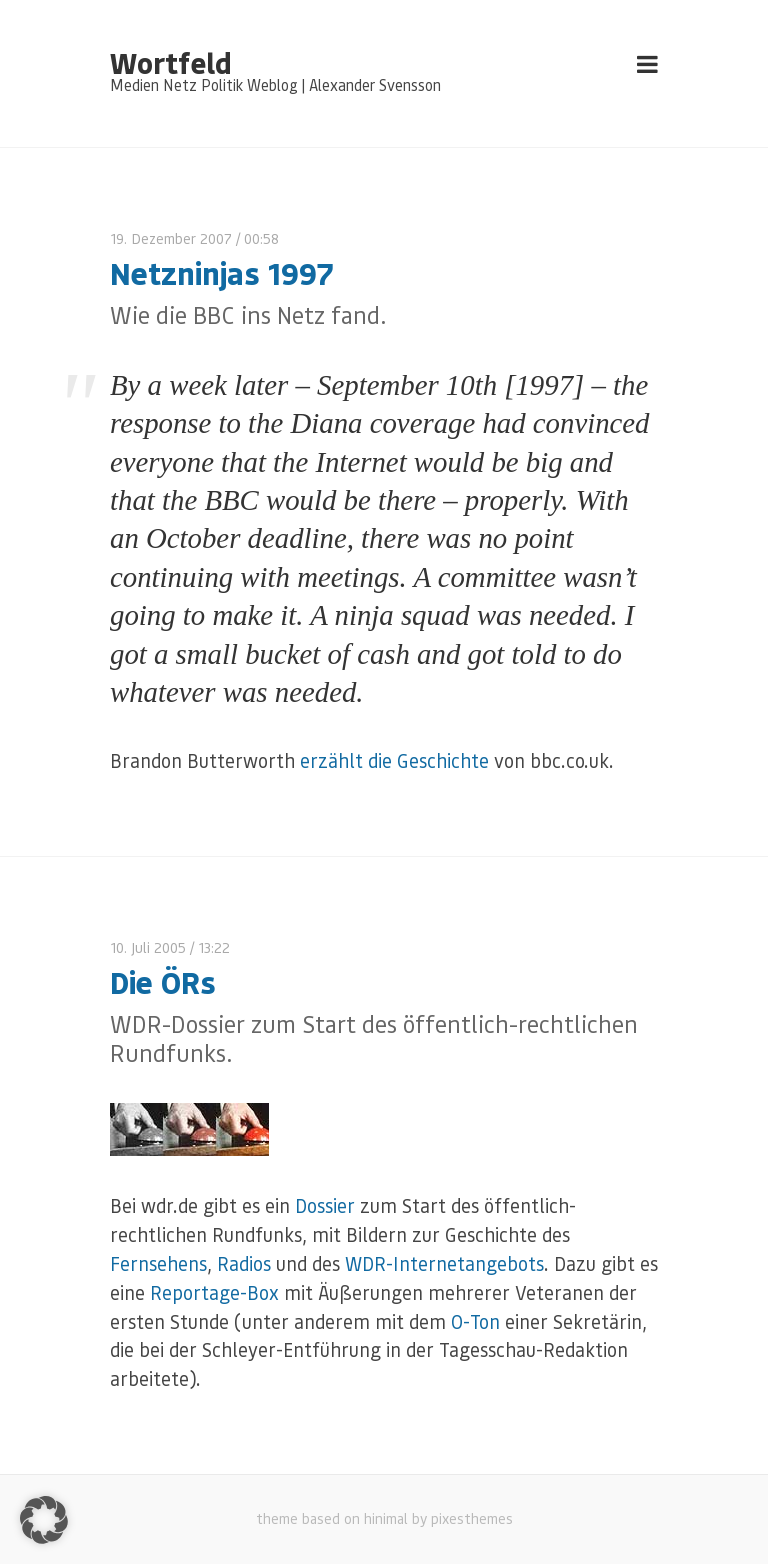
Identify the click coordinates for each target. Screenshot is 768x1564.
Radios (244, 1263)
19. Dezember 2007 (171, 238)
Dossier (325, 1205)
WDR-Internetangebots (444, 1263)
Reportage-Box (214, 1292)
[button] (44, 1520)
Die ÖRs (163, 981)
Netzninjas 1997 (222, 272)
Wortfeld (170, 62)
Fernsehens (158, 1263)
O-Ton (475, 1321)
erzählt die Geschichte (394, 760)
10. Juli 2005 (148, 947)
